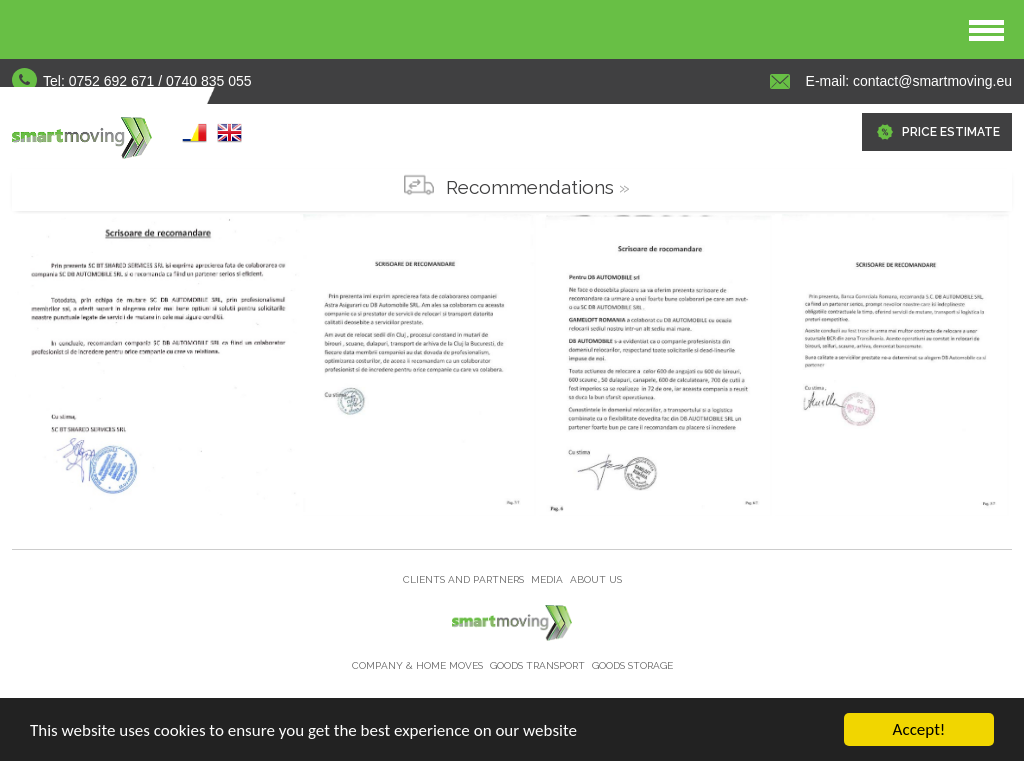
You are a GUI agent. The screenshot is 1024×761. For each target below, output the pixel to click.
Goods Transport (539, 665)
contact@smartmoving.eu (930, 81)
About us (596, 579)
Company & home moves (419, 665)
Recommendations (530, 187)
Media (548, 579)
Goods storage (632, 665)
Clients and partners (465, 579)
